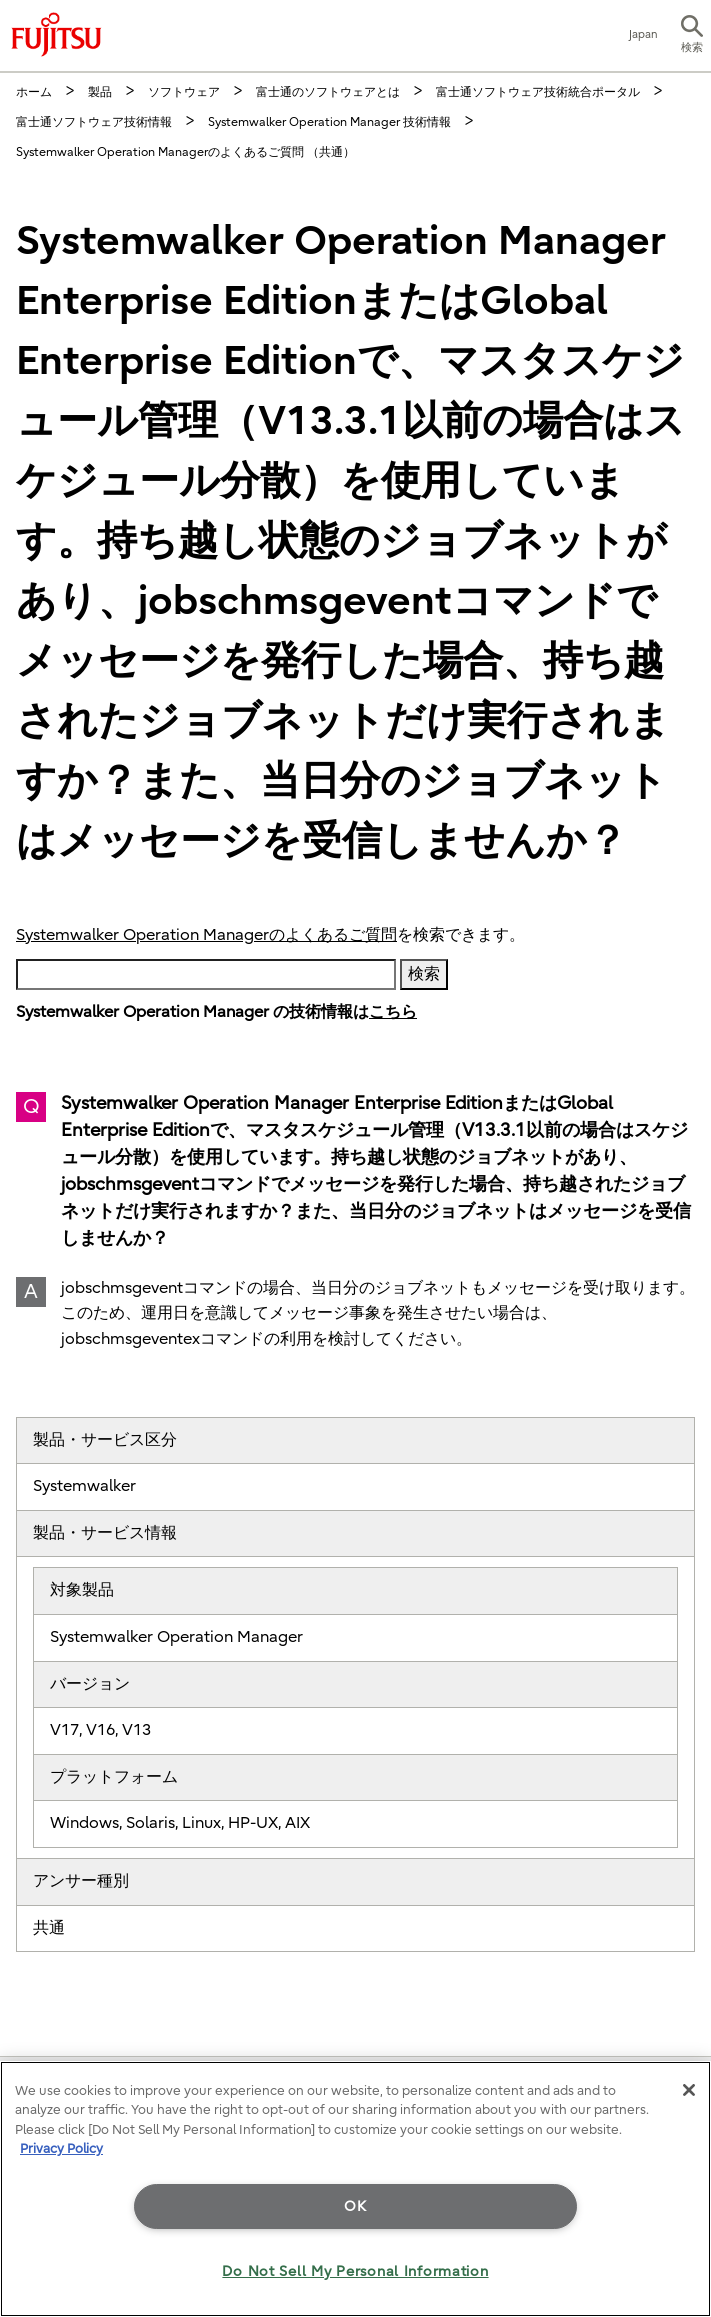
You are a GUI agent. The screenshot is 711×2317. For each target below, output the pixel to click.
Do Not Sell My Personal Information (355, 2271)
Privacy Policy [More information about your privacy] (61, 2148)
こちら (393, 1012)
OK (355, 2206)
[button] (692, 36)
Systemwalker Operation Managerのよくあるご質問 (206, 935)
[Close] (689, 2090)
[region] (355, 2189)
